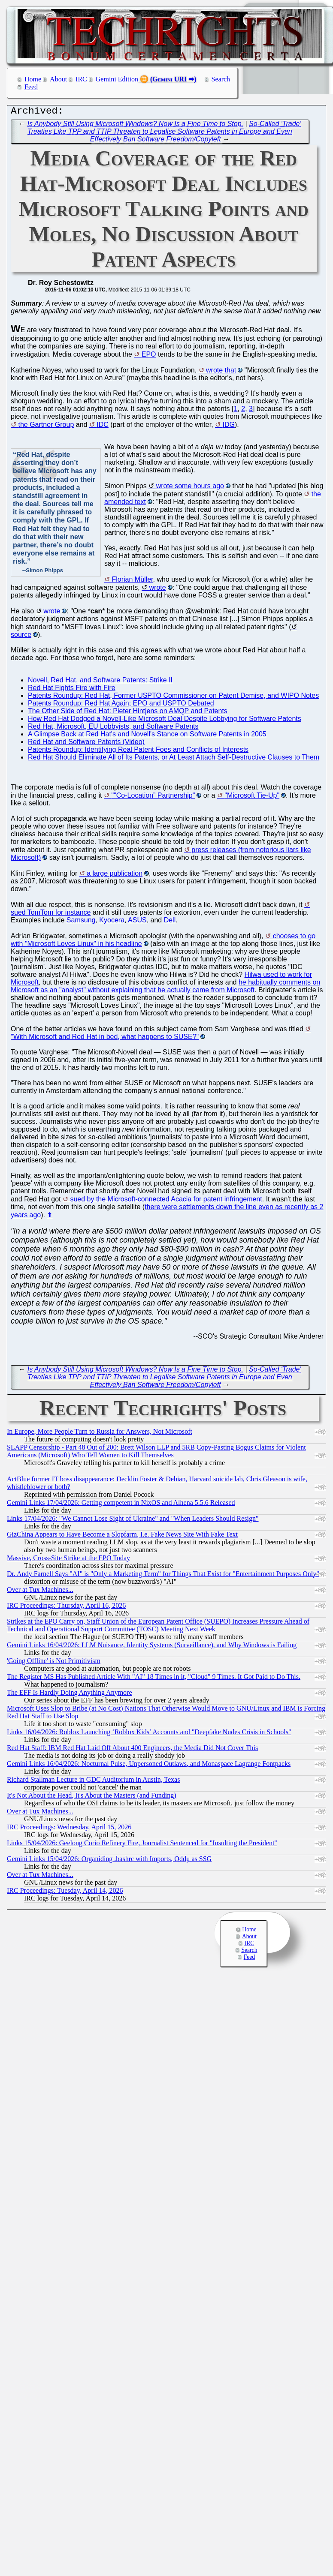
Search (221, 79)
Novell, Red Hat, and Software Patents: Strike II (100, 682)
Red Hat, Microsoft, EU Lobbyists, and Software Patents (113, 728)
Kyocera (111, 922)
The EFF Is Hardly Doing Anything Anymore (69, 1694)
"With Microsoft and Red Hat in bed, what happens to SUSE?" (105, 1038)
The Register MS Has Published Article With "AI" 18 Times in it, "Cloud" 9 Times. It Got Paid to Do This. (153, 1678)
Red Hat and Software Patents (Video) (86, 744)
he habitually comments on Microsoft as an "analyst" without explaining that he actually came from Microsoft (165, 988)
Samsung (81, 922)
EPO (149, 356)
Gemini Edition (117, 79)
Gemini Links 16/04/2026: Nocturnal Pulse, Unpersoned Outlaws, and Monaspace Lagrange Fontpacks (149, 1765)
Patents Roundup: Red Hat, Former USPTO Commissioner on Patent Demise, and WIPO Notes (173, 697)
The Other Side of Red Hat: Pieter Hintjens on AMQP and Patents (127, 713)
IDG (228, 426)
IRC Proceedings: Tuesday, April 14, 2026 (65, 1892)
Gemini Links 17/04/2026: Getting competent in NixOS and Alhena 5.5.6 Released (121, 1504)
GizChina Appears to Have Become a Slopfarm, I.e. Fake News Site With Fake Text (122, 1536)
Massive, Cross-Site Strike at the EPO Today (68, 1560)
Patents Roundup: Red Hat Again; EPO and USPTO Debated (121, 705)
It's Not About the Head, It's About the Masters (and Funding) (91, 1797)
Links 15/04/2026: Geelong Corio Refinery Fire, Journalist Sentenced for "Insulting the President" (142, 1845)
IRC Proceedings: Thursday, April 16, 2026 (66, 1607)
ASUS (137, 922)
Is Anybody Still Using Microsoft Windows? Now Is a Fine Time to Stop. (135, 125)
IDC (103, 426)
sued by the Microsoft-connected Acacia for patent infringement (166, 1201)
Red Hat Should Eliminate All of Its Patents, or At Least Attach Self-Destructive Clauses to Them (173, 759)
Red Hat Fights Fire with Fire (71, 690)
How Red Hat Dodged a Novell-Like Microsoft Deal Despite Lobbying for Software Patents (164, 720)
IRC (81, 79)
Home (32, 79)
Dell (170, 922)
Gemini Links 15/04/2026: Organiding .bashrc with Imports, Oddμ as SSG (109, 1860)
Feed (31, 86)
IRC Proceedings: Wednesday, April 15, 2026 (69, 1829)
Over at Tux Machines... (40, 1591)
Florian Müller (132, 581)
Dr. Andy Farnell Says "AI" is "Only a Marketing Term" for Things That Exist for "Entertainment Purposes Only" (163, 1575)
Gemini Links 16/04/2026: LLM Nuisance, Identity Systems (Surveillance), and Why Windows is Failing (152, 1647)
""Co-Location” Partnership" (153, 797)
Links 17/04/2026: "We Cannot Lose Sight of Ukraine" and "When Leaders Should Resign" (133, 1520)
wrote (157, 589)
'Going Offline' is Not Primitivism (53, 1662)
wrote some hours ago (190, 488)
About (58, 79)
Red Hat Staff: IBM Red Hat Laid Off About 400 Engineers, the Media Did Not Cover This (132, 1749)
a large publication (114, 875)
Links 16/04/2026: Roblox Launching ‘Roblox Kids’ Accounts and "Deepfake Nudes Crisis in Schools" (149, 1734)
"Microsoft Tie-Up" (251, 797)
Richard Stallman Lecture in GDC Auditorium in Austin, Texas (93, 1781)
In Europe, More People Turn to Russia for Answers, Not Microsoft (99, 1433)
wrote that (221, 372)
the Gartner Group (46, 426)
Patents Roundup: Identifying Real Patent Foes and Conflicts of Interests (138, 751)
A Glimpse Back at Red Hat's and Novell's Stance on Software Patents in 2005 (147, 736)
